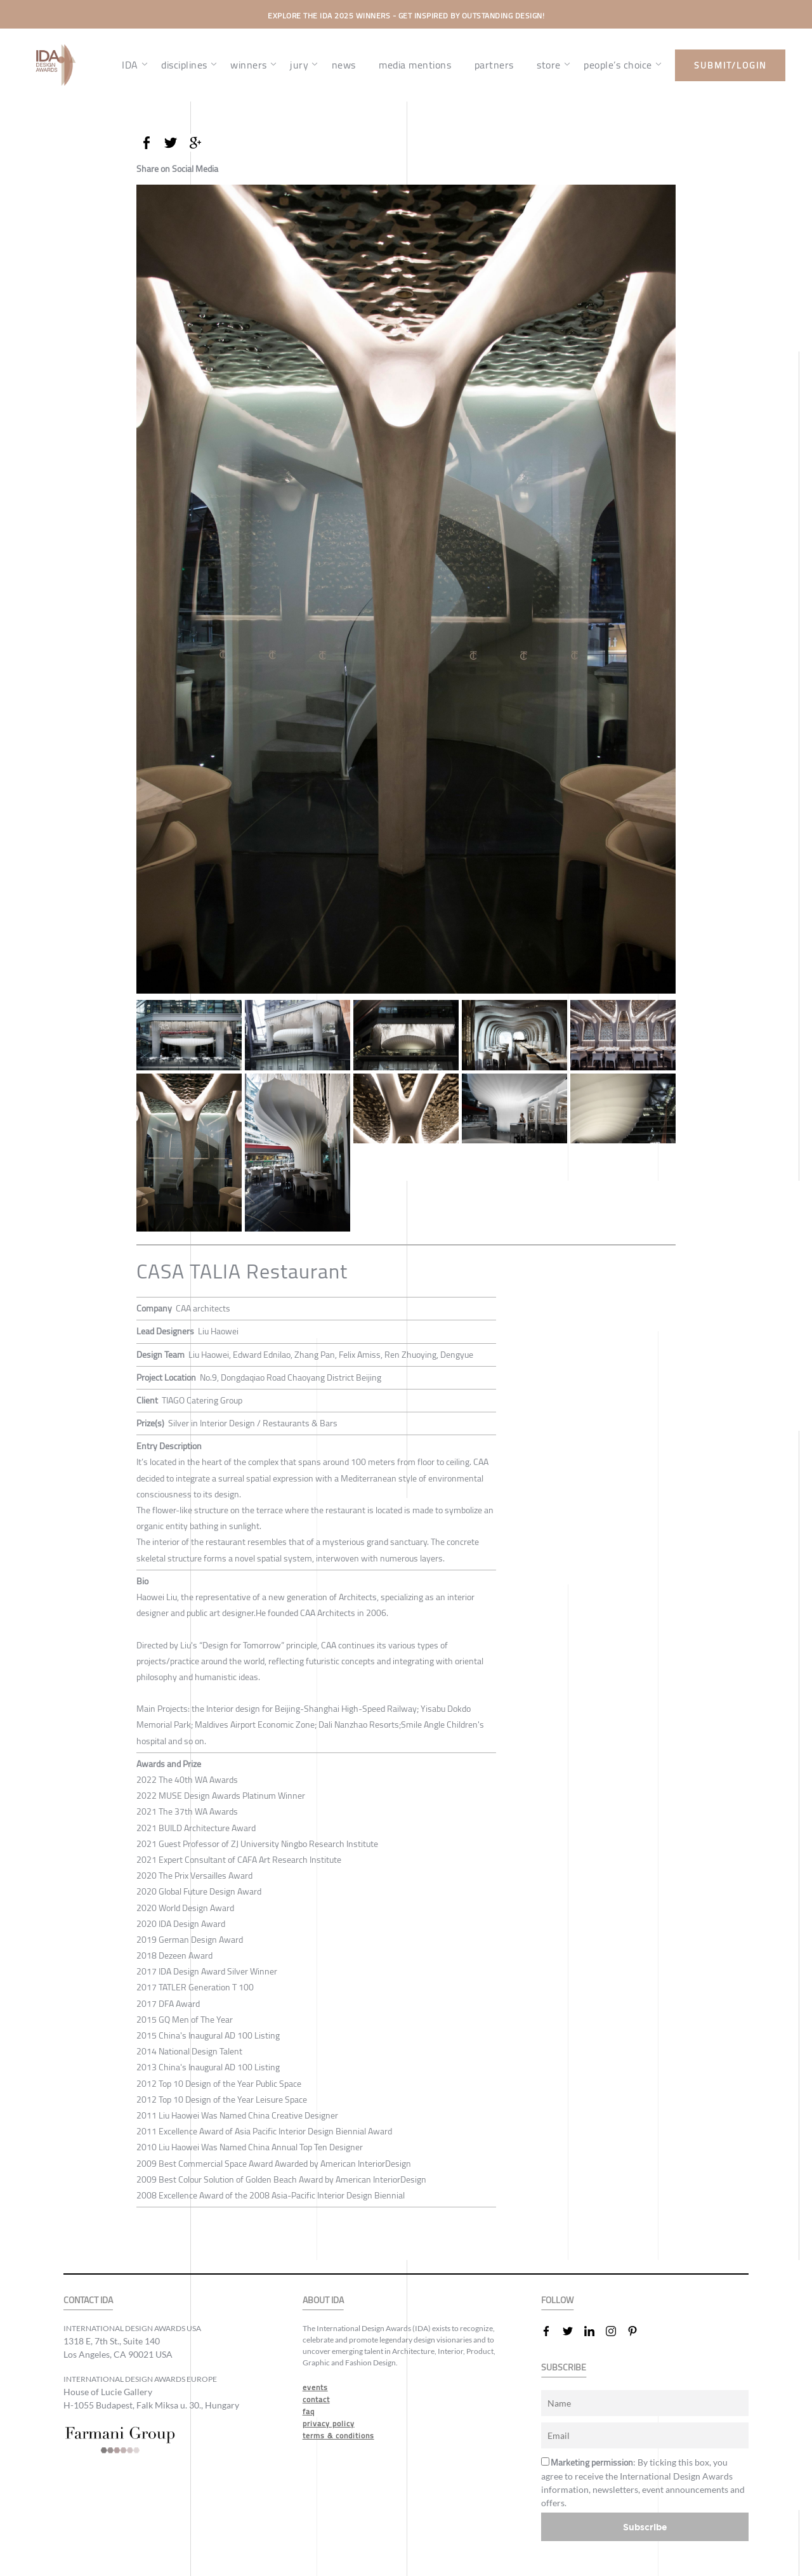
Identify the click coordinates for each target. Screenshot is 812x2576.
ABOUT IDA (323, 2300)
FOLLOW (557, 2300)
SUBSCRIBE (563, 2367)
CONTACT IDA (88, 2300)
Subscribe (645, 2526)
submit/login (730, 65)
